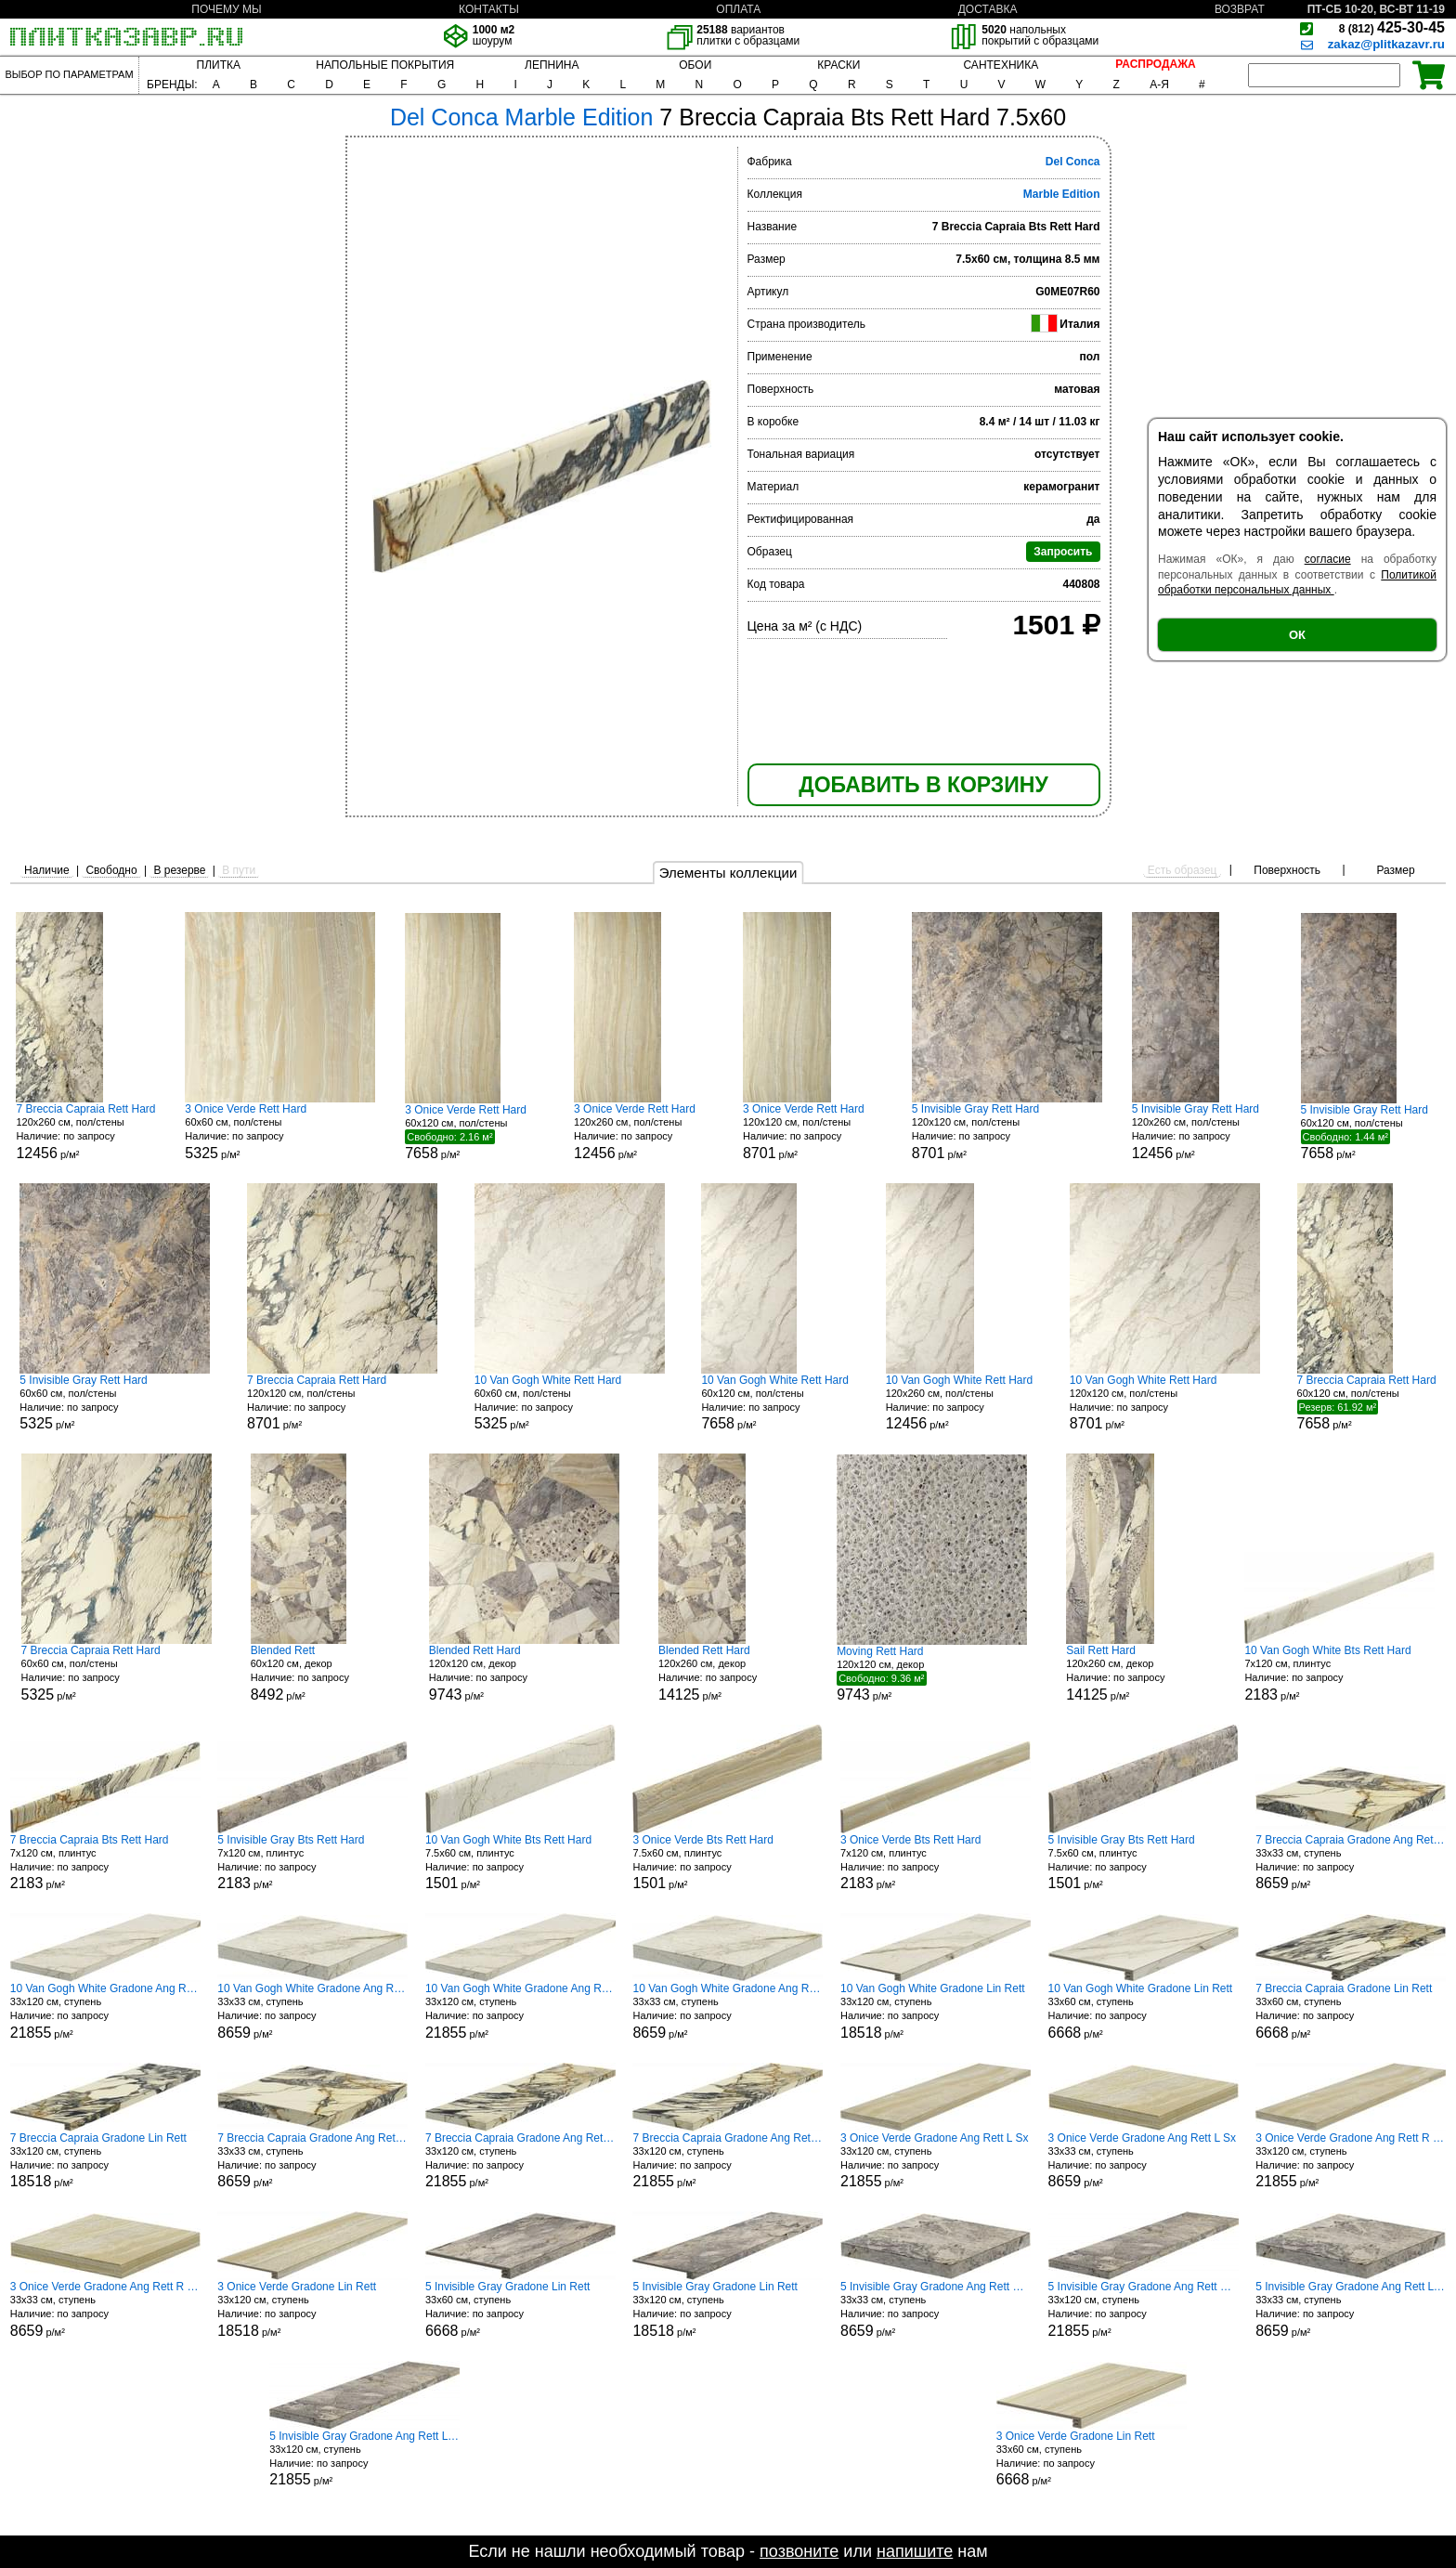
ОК (1297, 635)
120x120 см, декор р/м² (524, 1673)
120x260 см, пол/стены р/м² (85, 1131)
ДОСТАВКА (988, 9)
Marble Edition (1061, 194)
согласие (1328, 559)
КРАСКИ (838, 65)
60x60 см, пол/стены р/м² (280, 1131)
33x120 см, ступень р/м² (105, 2011)
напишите (915, 2551)
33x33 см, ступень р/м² (1350, 1862)
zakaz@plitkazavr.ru (1386, 44)
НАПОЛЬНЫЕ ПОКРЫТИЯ (385, 65)
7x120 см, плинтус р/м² (1339, 1673)
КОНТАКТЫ (489, 9)
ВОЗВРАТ (1240, 9)
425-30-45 (1392, 27)
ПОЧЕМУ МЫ (226, 9)
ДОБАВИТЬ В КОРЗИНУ (923, 785)
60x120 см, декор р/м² (320, 1673)
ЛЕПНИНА (551, 65)
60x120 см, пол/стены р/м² (474, 1132)
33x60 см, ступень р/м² (1143, 2011)
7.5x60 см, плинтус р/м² (520, 1862)
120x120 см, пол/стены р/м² (812, 1131)
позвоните (799, 2551)
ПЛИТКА (218, 65)
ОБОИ (695, 65)
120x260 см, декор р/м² (728, 1673)
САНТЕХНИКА (1000, 65)
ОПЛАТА (738, 9)
